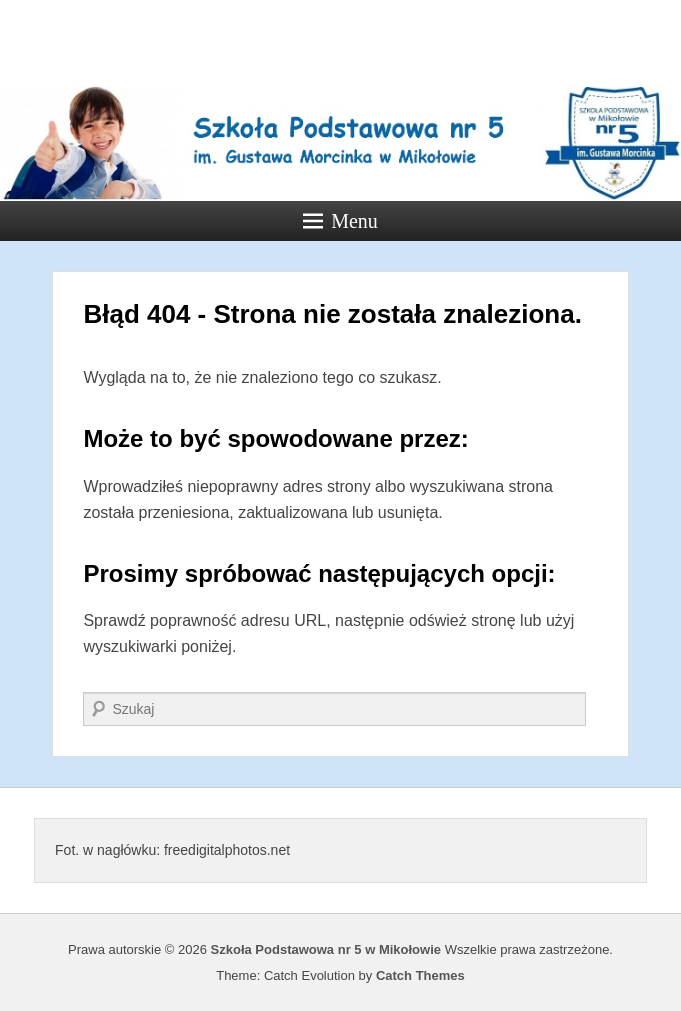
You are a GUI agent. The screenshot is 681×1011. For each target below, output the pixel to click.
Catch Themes (420, 975)
